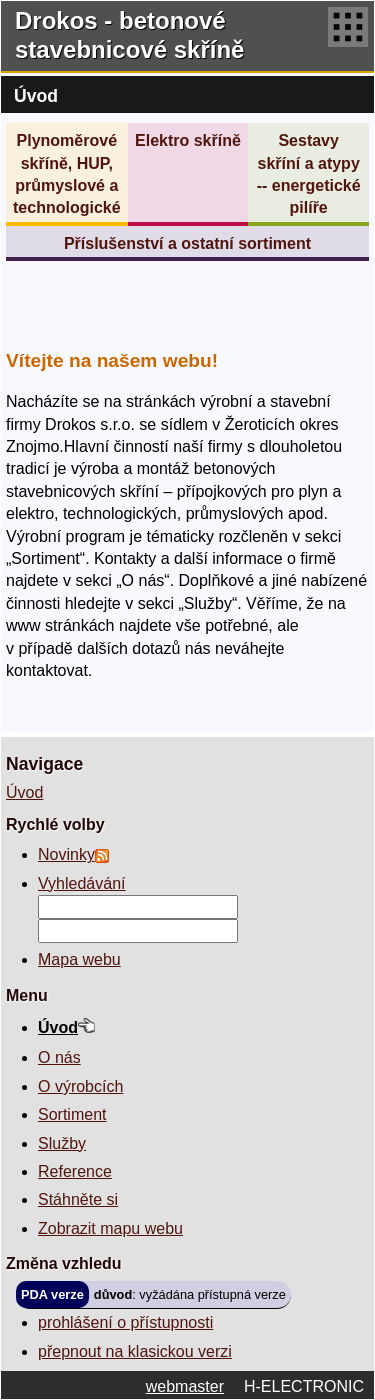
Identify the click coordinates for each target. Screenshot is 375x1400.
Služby (62, 1143)
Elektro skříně (188, 140)
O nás (59, 1057)
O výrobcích (80, 1086)
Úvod (24, 792)
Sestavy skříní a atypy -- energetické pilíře (309, 174)
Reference (75, 1171)
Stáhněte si (78, 1199)
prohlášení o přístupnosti (125, 1322)
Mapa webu (79, 959)
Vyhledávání (81, 883)
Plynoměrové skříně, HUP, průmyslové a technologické (67, 174)
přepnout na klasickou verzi (135, 1351)
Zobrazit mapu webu (110, 1228)
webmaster (185, 1386)
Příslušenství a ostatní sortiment (187, 243)
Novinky (66, 854)
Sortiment (72, 1114)
